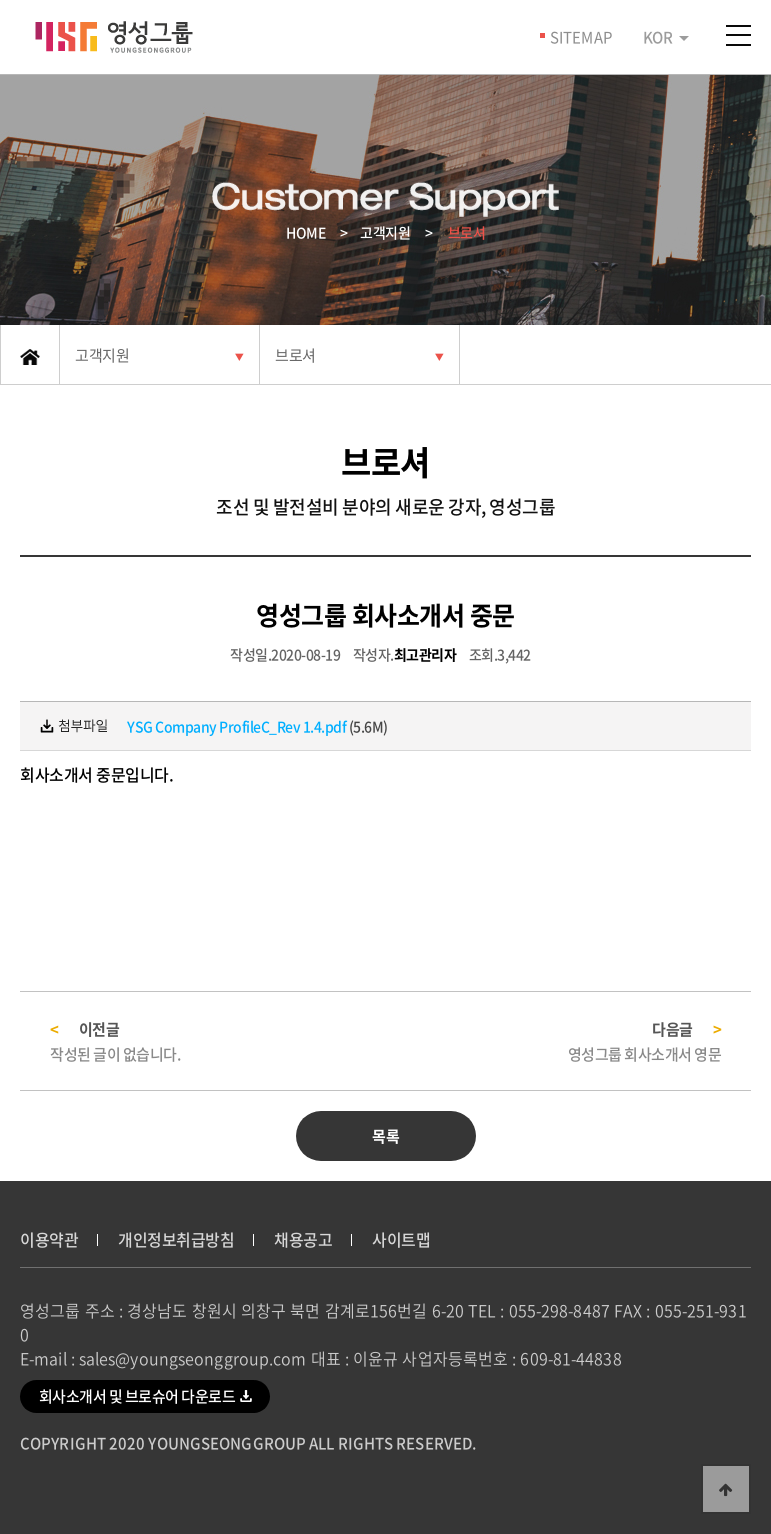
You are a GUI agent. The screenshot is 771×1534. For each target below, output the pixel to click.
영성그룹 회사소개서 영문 (645, 1054)
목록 (385, 1136)
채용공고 (303, 1239)
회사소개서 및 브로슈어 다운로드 (146, 1395)
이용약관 (49, 1239)
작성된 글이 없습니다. (115, 1054)
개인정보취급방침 (176, 1239)
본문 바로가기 (0, 0)
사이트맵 (401, 1239)
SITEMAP (581, 37)
